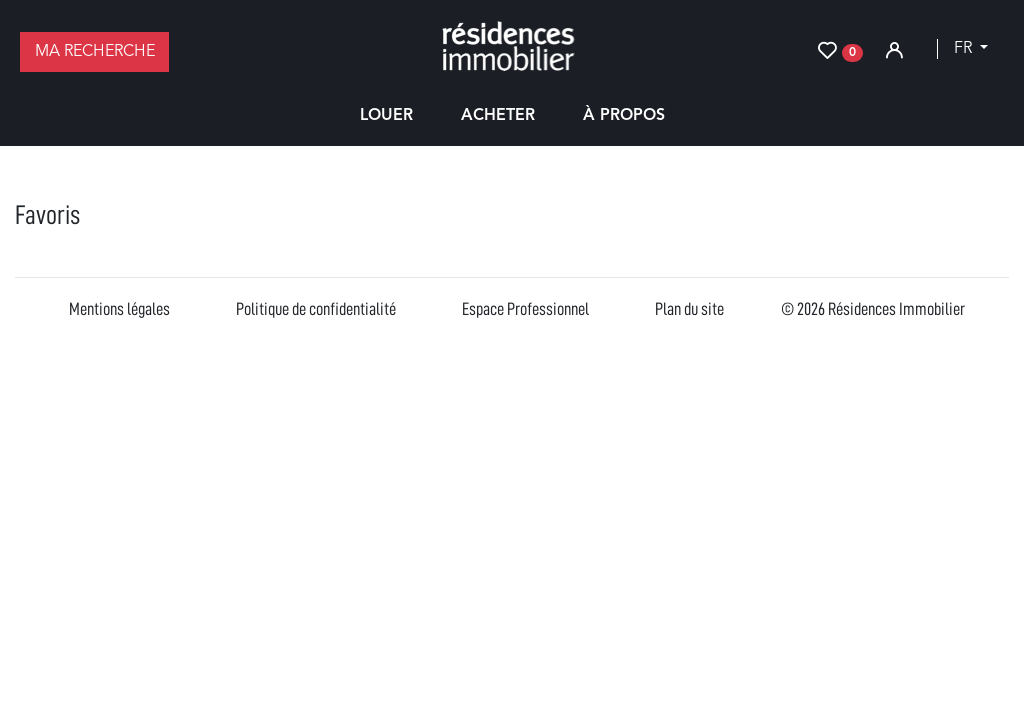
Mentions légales (119, 309)
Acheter (498, 116)
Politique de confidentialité (316, 309)
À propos (624, 116)
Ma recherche (95, 52)
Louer (386, 116)
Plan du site (689, 309)
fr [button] (965, 49)
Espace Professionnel (525, 309)
